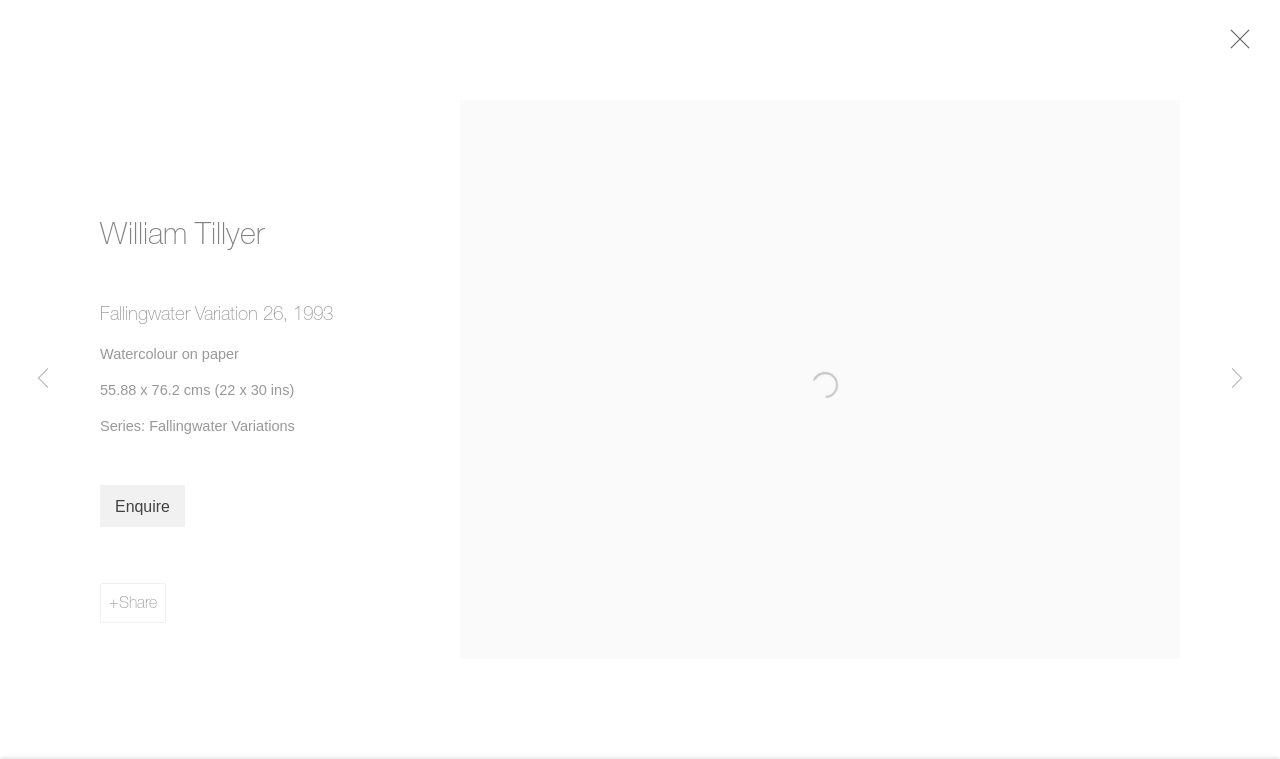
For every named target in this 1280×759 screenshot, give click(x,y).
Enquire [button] (142, 513)
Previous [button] (43, 379)
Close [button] (1249, 45)
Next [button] (1237, 379)
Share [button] (138, 609)
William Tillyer (182, 240)
